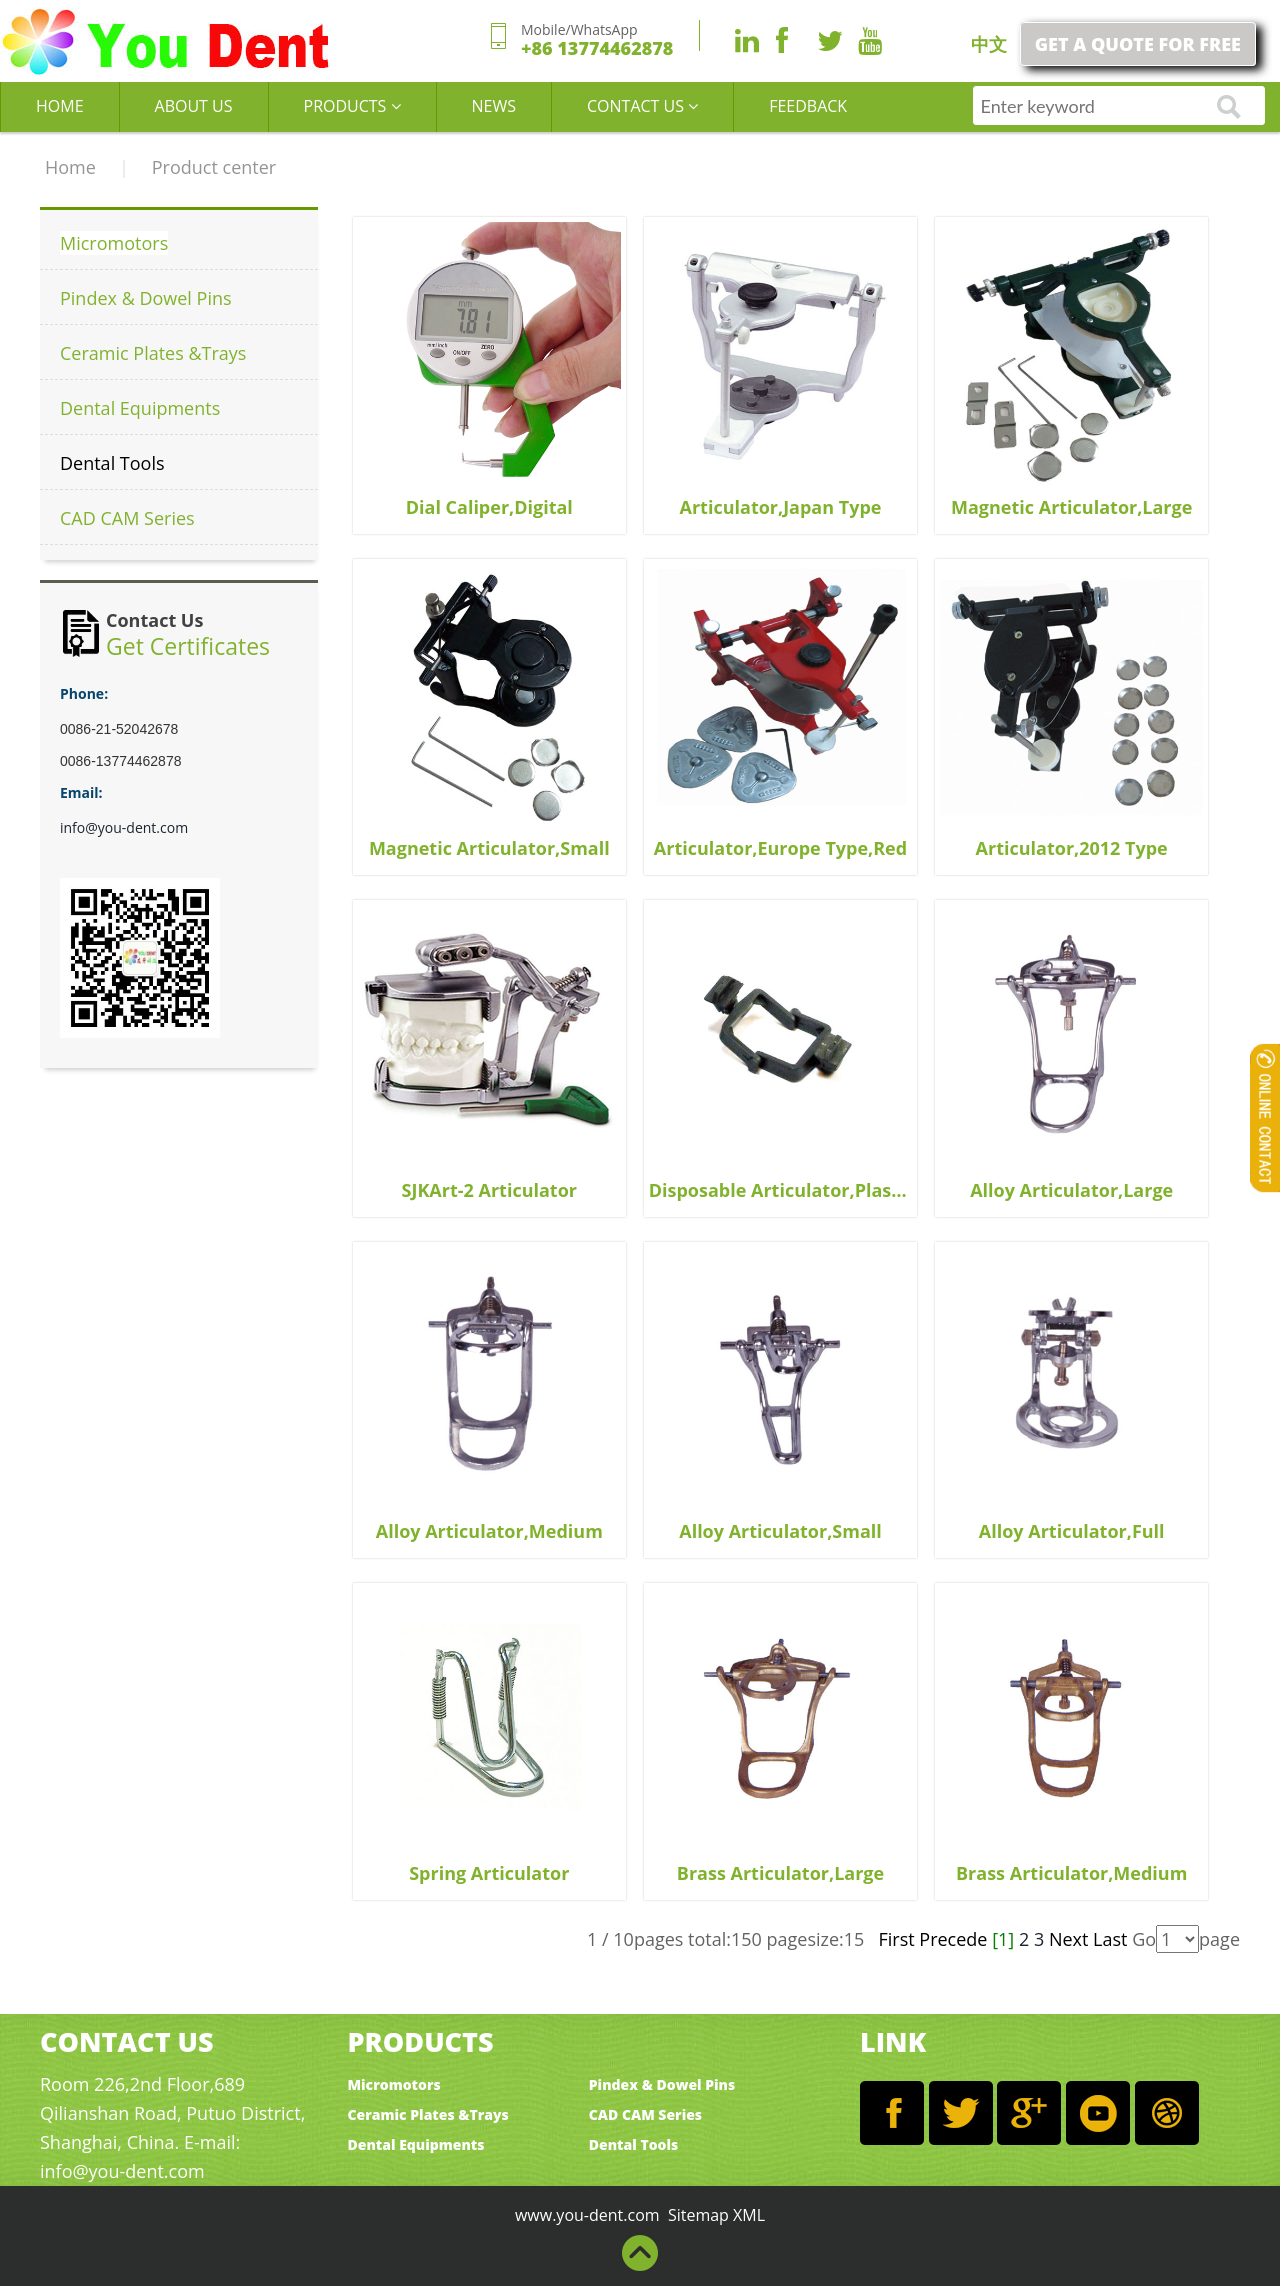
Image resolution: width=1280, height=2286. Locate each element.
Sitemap (698, 2215)
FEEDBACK (808, 106)
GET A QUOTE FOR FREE (1138, 44)
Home (70, 167)
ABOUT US (194, 106)
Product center (214, 167)
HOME (60, 106)
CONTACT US (642, 106)
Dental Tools (112, 463)
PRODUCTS (352, 106)
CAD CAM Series (127, 518)
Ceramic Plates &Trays (153, 353)
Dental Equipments (140, 408)
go (1229, 107)
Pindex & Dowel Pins (146, 298)
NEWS (494, 106)
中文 (989, 44)
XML (749, 2215)
